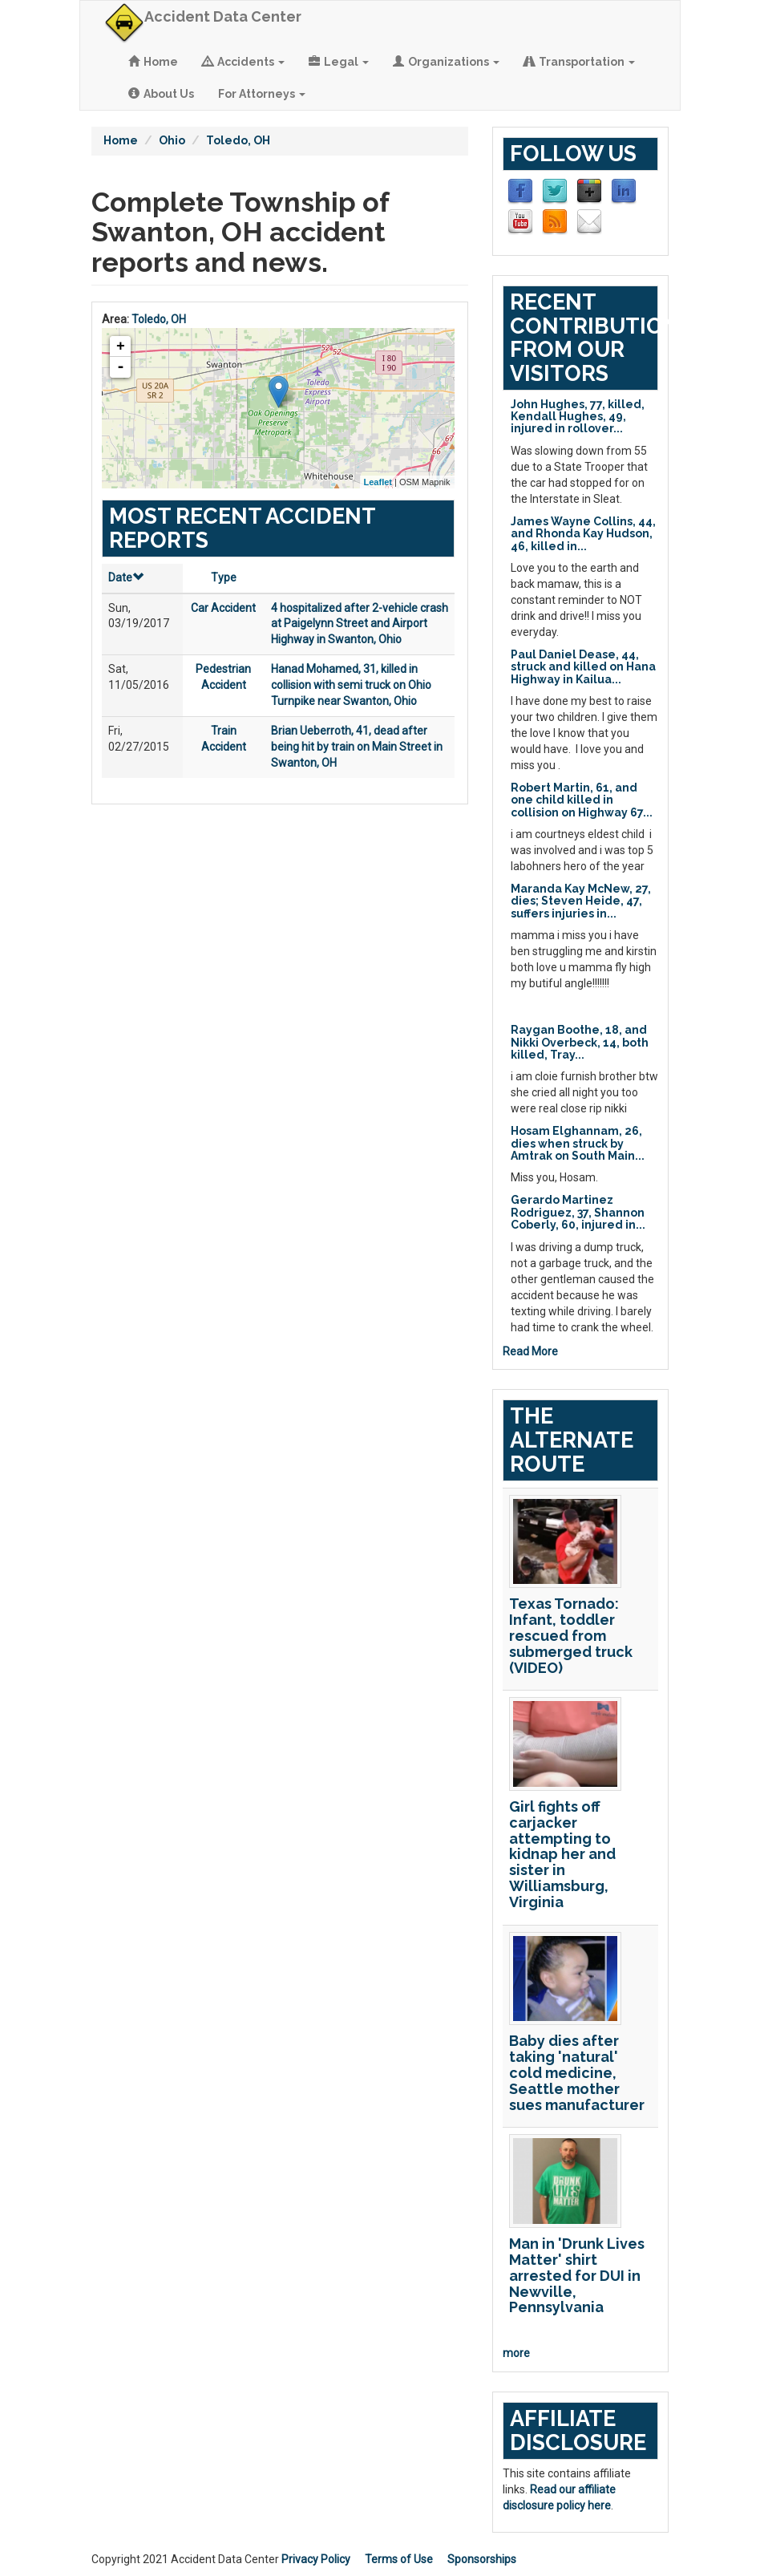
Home (153, 61)
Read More (530, 1351)
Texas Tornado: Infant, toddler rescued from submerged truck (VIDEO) (571, 1635)
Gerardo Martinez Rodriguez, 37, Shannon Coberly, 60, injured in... (578, 1212)
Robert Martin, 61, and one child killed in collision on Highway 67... (582, 800)
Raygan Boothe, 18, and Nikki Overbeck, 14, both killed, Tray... (580, 1042)
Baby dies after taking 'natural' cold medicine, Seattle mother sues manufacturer (577, 2072)
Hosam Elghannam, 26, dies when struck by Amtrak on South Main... (578, 1143)
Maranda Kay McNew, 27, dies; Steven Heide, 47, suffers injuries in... (581, 901)
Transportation (579, 61)
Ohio (172, 140)
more (516, 2353)
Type (223, 577)
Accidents (243, 61)
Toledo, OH (238, 140)
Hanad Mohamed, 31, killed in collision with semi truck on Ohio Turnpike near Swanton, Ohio (351, 684)
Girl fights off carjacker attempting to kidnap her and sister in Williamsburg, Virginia (562, 1854)
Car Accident (223, 607)
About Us (161, 93)
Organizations (446, 61)
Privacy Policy (315, 2559)
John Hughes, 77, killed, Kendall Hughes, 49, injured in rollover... (578, 416)
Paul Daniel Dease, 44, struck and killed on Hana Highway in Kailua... (583, 667)
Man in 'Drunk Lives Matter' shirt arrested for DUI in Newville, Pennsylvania (577, 2275)
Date (126, 577)
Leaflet (378, 482)
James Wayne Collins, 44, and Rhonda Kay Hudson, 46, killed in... (583, 534)
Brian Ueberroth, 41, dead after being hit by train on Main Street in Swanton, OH (357, 746)
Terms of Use (399, 2559)
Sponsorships (481, 2559)
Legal (339, 61)
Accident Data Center (222, 16)
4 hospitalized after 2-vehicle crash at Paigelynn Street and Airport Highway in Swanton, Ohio (359, 623)
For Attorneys (261, 93)
